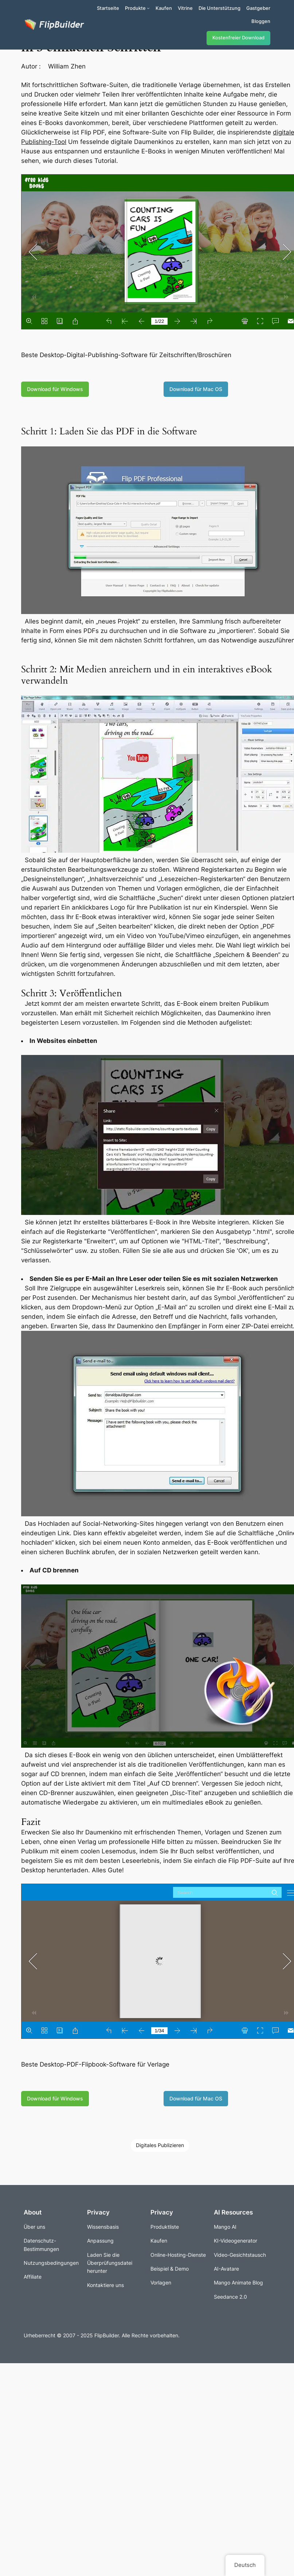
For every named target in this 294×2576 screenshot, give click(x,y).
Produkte (135, 8)
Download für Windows (55, 389)
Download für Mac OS (195, 389)
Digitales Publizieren (160, 2145)
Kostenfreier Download (238, 37)
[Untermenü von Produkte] (148, 8)
